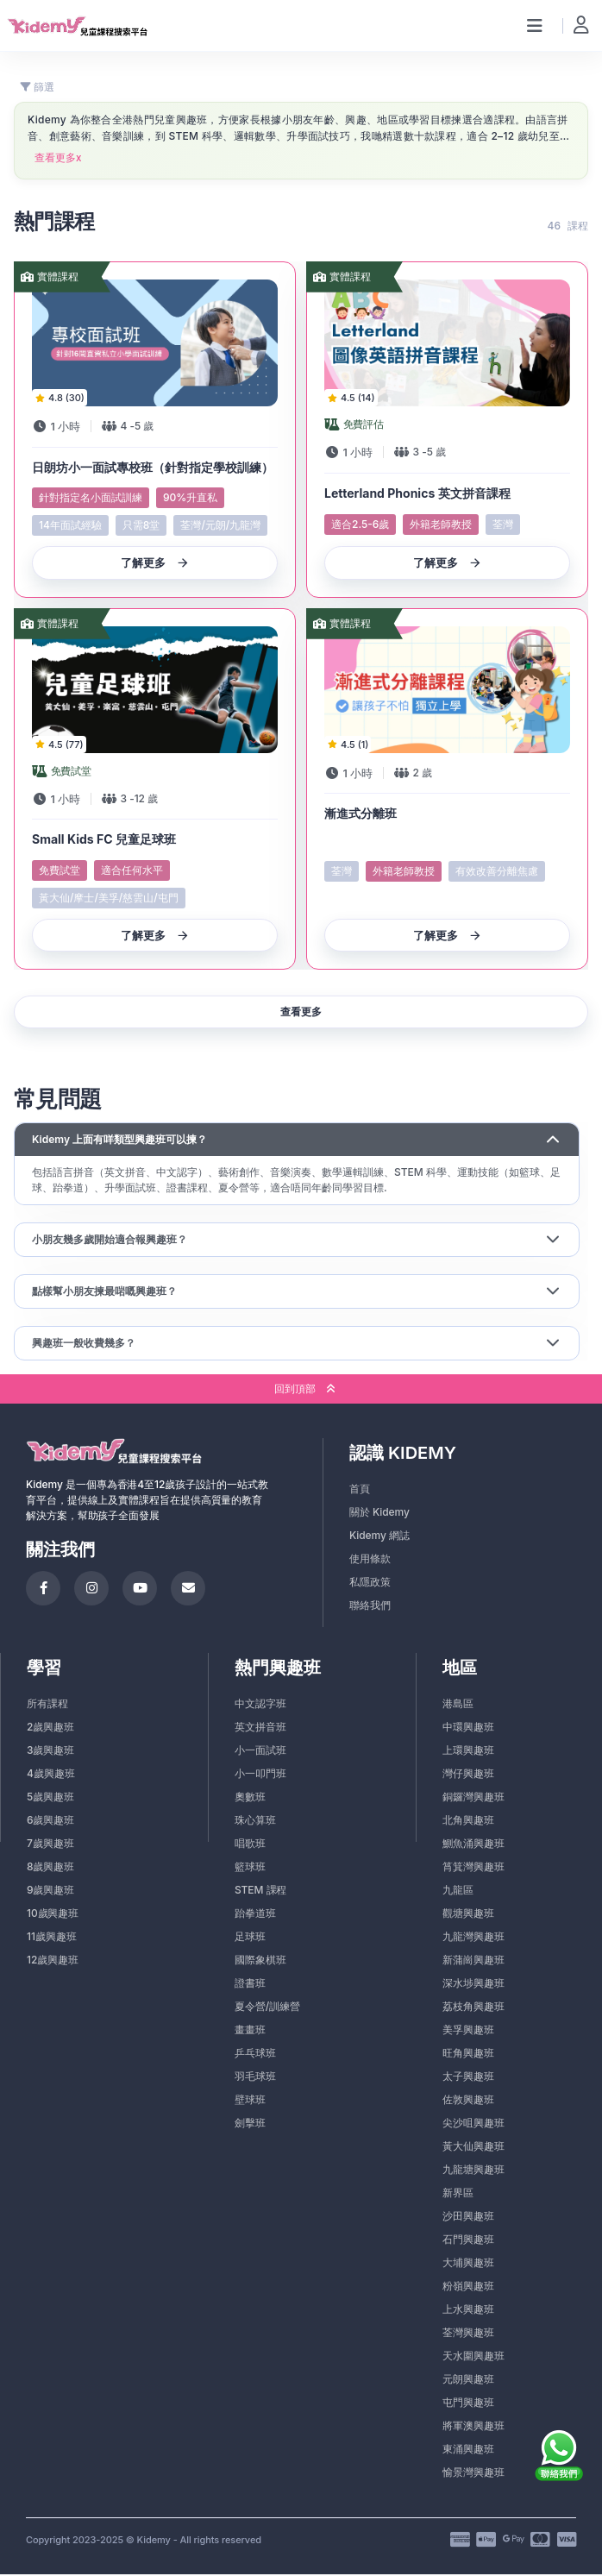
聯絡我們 (370, 1606)
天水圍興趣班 (473, 2357)
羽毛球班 (255, 2077)
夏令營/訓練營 (267, 2007)
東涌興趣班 (468, 2450)
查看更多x (58, 158)
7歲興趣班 (50, 1844)
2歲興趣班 (50, 1728)
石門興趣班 (468, 2240)
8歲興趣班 (50, 1868)
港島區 (457, 1705)
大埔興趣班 (468, 2264)
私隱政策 (370, 1583)
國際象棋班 (260, 1961)
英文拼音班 (260, 1728)
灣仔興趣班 (468, 1775)
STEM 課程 (260, 1891)
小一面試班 (260, 1751)
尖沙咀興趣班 (473, 2124)
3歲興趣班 (50, 1751)
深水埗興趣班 (473, 1984)
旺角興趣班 (468, 2054)
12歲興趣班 (52, 1961)
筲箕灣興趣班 (473, 1868)
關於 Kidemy (379, 1513)
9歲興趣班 (50, 1891)
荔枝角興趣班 (473, 2007)
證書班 (250, 1984)
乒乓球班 (255, 2054)
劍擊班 (250, 2124)
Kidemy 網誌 (379, 1536)
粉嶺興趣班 (468, 2287)
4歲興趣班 (50, 1775)
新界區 (457, 2194)
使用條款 (370, 1560)
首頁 (359, 1490)
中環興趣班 (468, 1728)
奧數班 (250, 1798)
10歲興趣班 (52, 1914)
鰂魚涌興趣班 (473, 1844)
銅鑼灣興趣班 (473, 1798)
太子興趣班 (468, 2077)
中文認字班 (260, 1705)
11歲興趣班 (51, 1938)
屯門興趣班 (468, 2403)
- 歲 (137, 426)
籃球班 (250, 1868)
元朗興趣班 (468, 2380)
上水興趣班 (468, 2310)
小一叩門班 (260, 1775)
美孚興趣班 (468, 2031)
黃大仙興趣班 (473, 2147)
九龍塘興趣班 (473, 2170)
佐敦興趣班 (468, 2101)
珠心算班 (255, 1821)
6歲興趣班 (50, 1821)
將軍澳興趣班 (473, 2427)
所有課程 (47, 1705)
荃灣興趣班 (468, 2334)
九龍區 (457, 1891)
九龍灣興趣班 (473, 1938)
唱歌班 (250, 1844)
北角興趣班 (468, 1821)
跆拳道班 (255, 1914)
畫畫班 (250, 2031)
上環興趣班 (468, 1751)
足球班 (250, 1938)
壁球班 (250, 2101)
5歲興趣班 (50, 1798)
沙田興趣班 (468, 2217)
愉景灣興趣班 (473, 2473)
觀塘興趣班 (468, 1914)
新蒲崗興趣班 (473, 1961)
